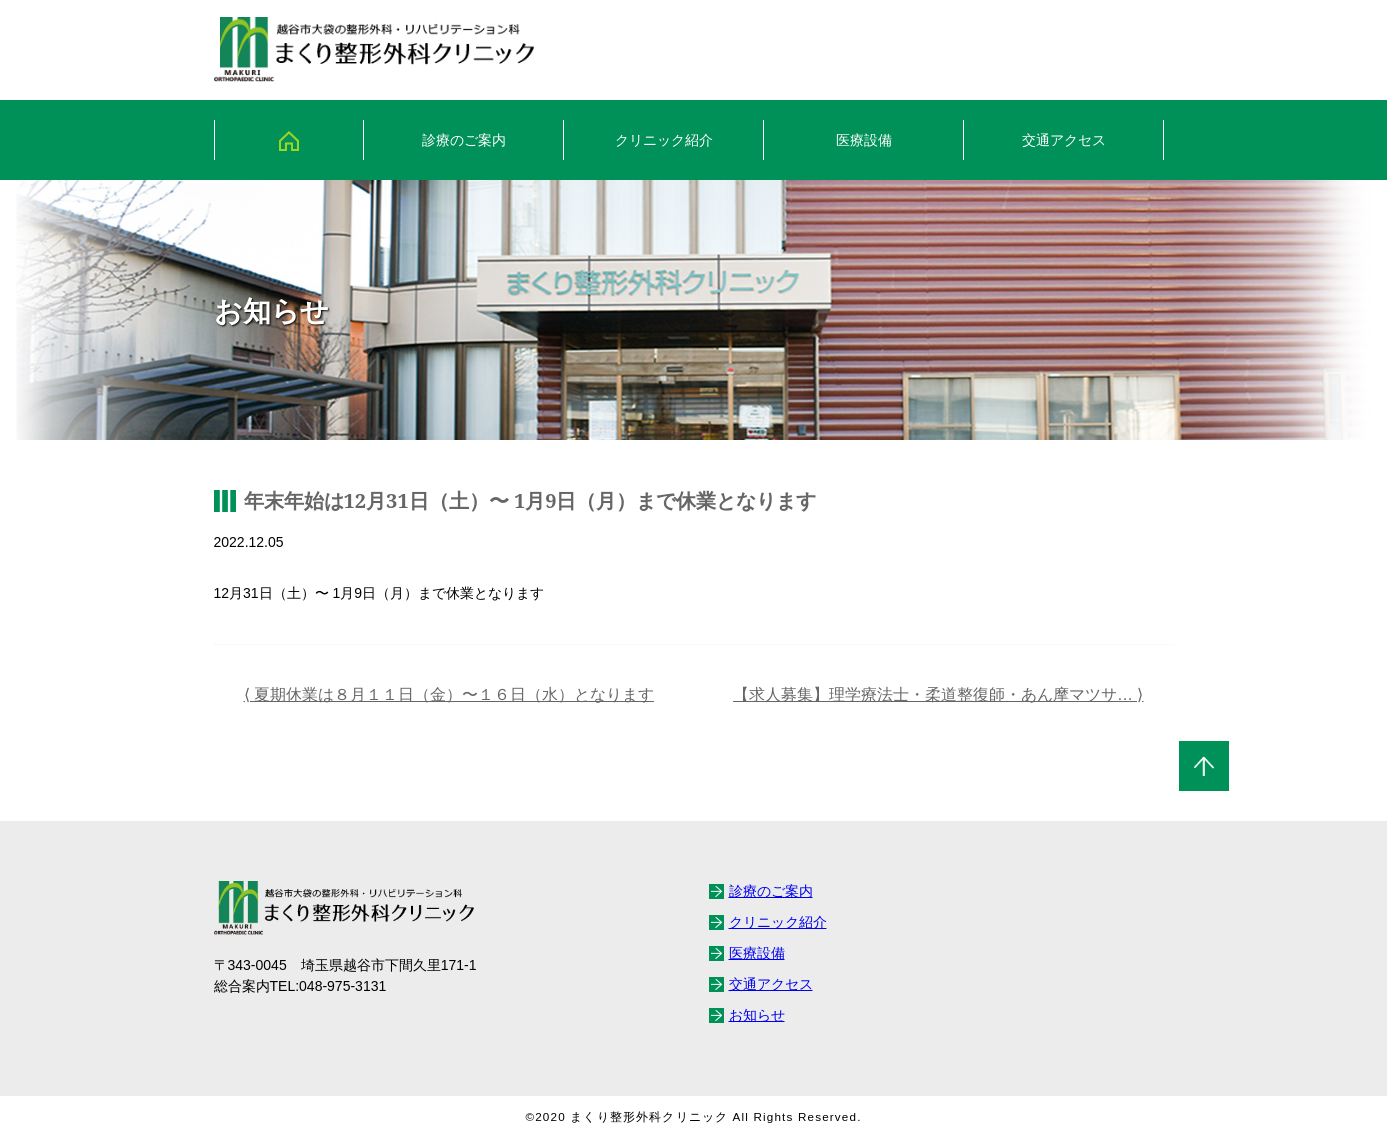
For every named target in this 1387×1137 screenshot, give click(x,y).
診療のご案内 (464, 140)
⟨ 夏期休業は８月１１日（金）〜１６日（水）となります (449, 694)
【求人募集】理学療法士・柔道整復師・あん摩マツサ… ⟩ (938, 694)
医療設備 (864, 140)
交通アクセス (1064, 140)
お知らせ (757, 1015)
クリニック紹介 (664, 140)
